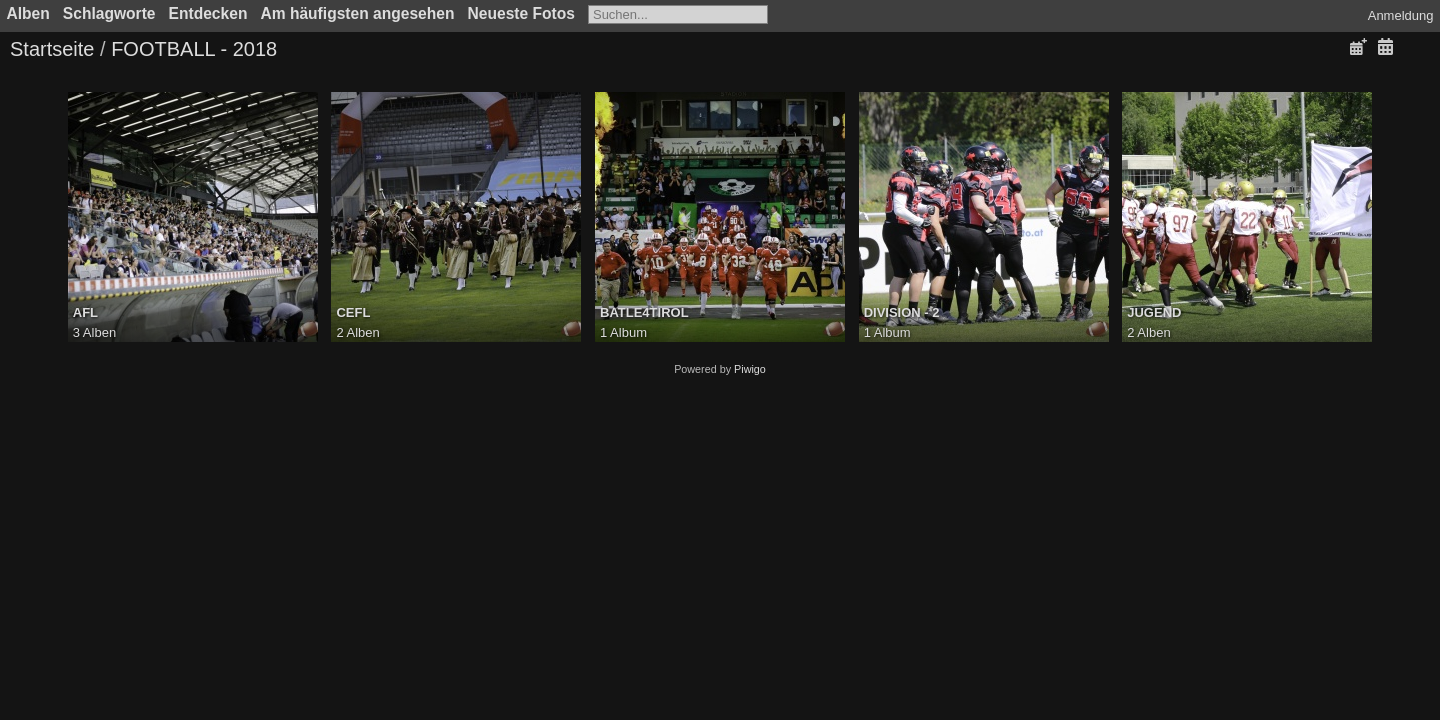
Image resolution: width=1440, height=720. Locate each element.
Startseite (52, 49)
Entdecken (208, 13)
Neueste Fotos (521, 13)
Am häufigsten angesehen (357, 13)
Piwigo (750, 369)
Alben (28, 13)
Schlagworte (109, 13)
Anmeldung (1401, 15)
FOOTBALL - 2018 (194, 49)
